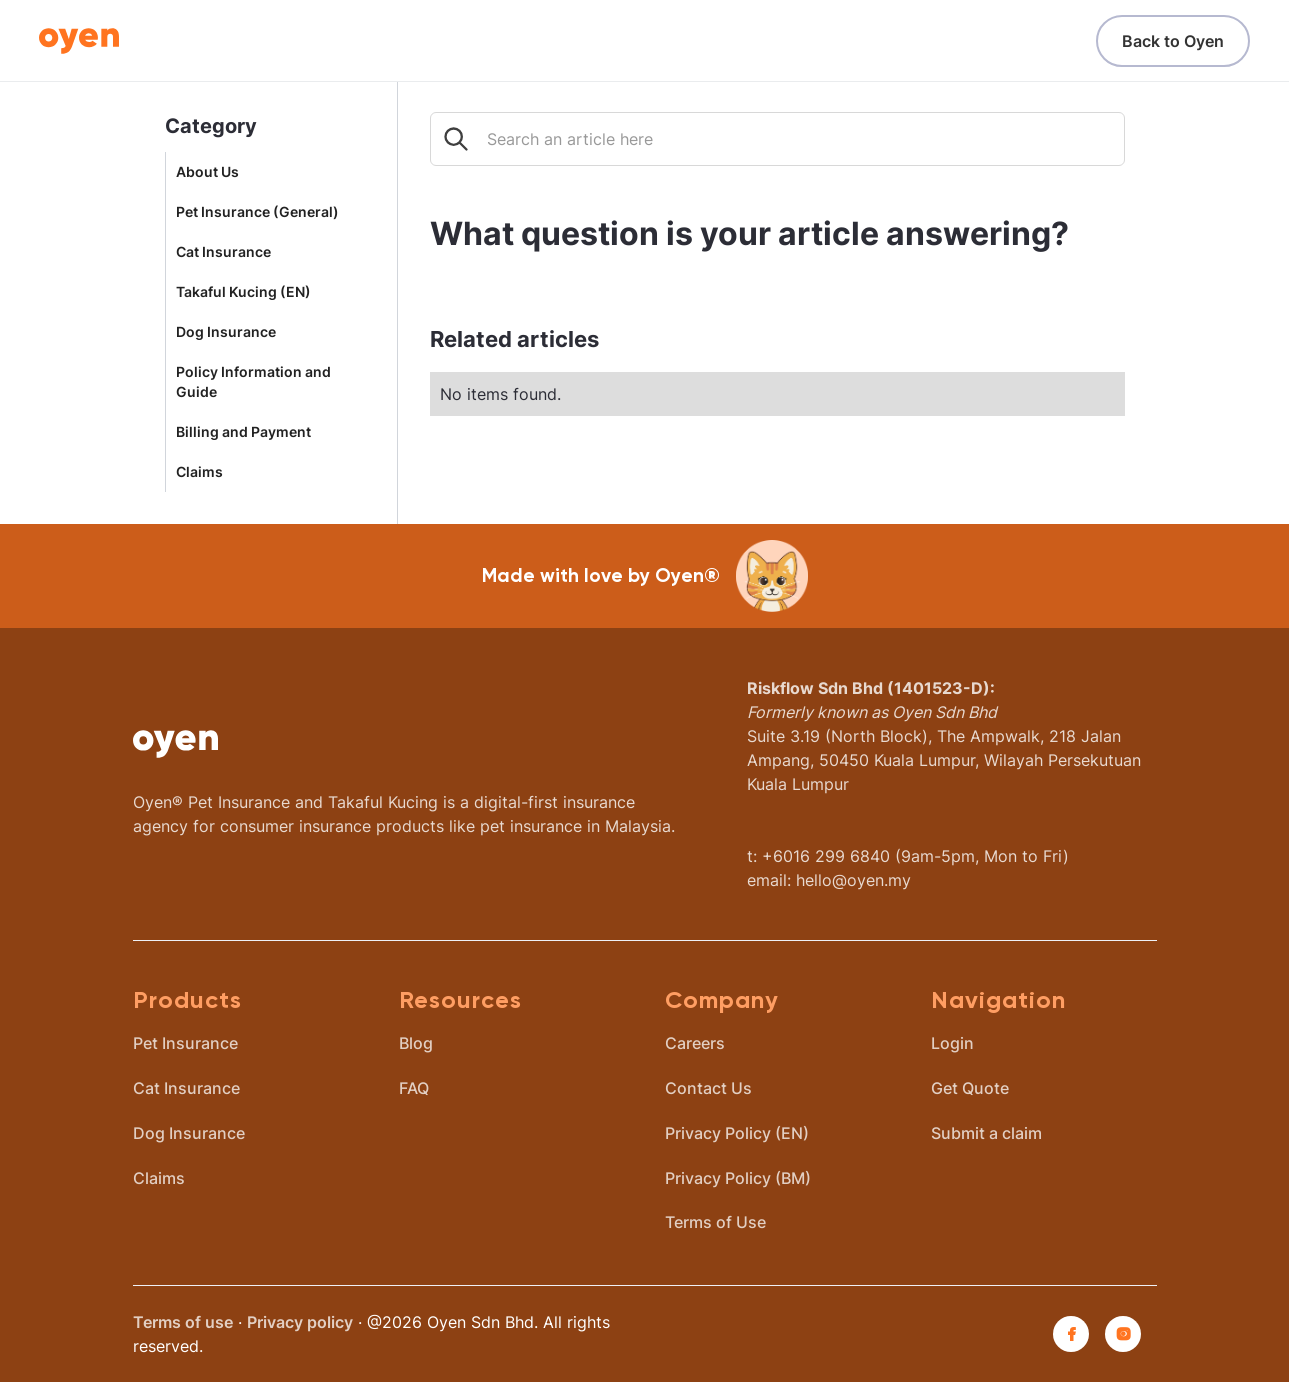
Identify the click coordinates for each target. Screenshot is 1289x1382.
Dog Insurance (226, 332)
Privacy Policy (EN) (737, 1133)
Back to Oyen (1173, 41)
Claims (199, 472)
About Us (207, 172)
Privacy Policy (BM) (738, 1178)
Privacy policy (300, 1322)
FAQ (414, 1088)
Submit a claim (986, 1133)
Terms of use (183, 1322)
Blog (416, 1043)
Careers (695, 1043)
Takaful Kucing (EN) (243, 292)
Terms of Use (715, 1222)
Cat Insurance (223, 252)
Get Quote (970, 1088)
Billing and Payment (243, 432)
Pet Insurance (185, 1043)
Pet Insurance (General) (257, 212)
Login (952, 1043)
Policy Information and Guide (253, 382)
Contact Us (708, 1088)
